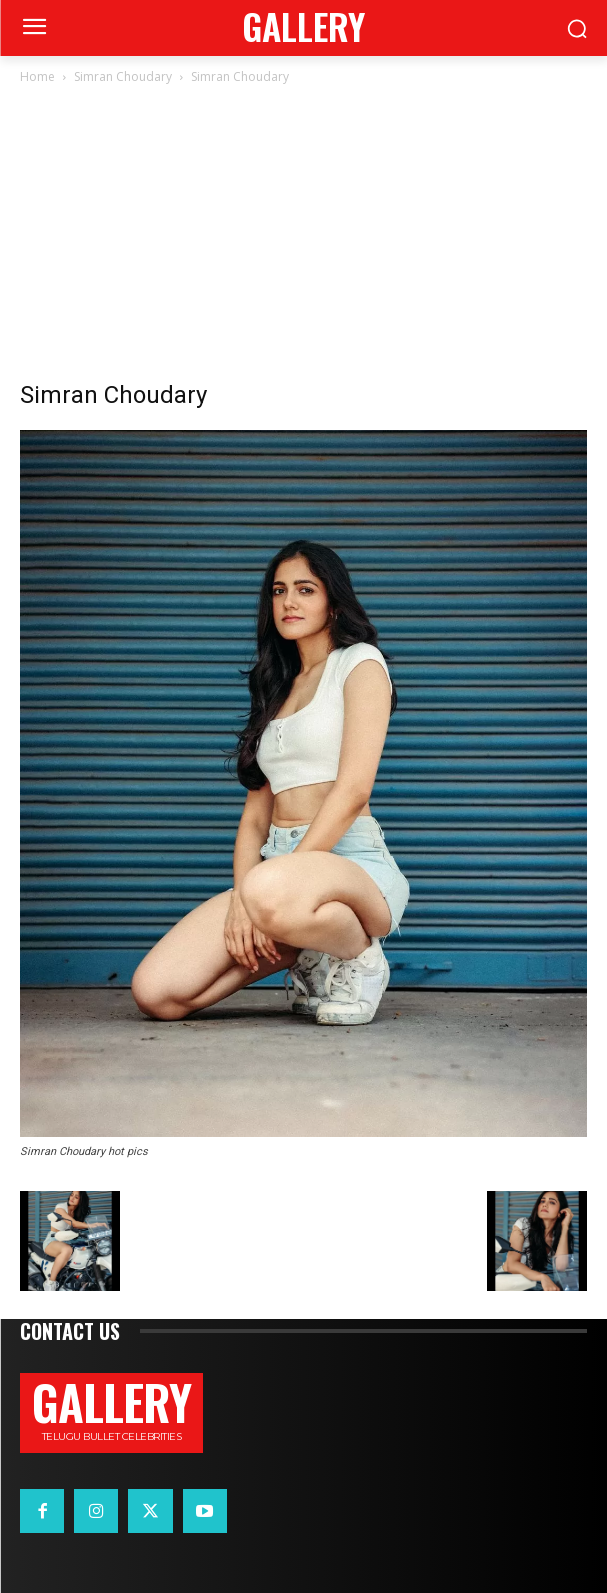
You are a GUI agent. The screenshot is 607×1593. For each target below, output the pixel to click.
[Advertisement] (303, 238)
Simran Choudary (123, 76)
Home (37, 76)
